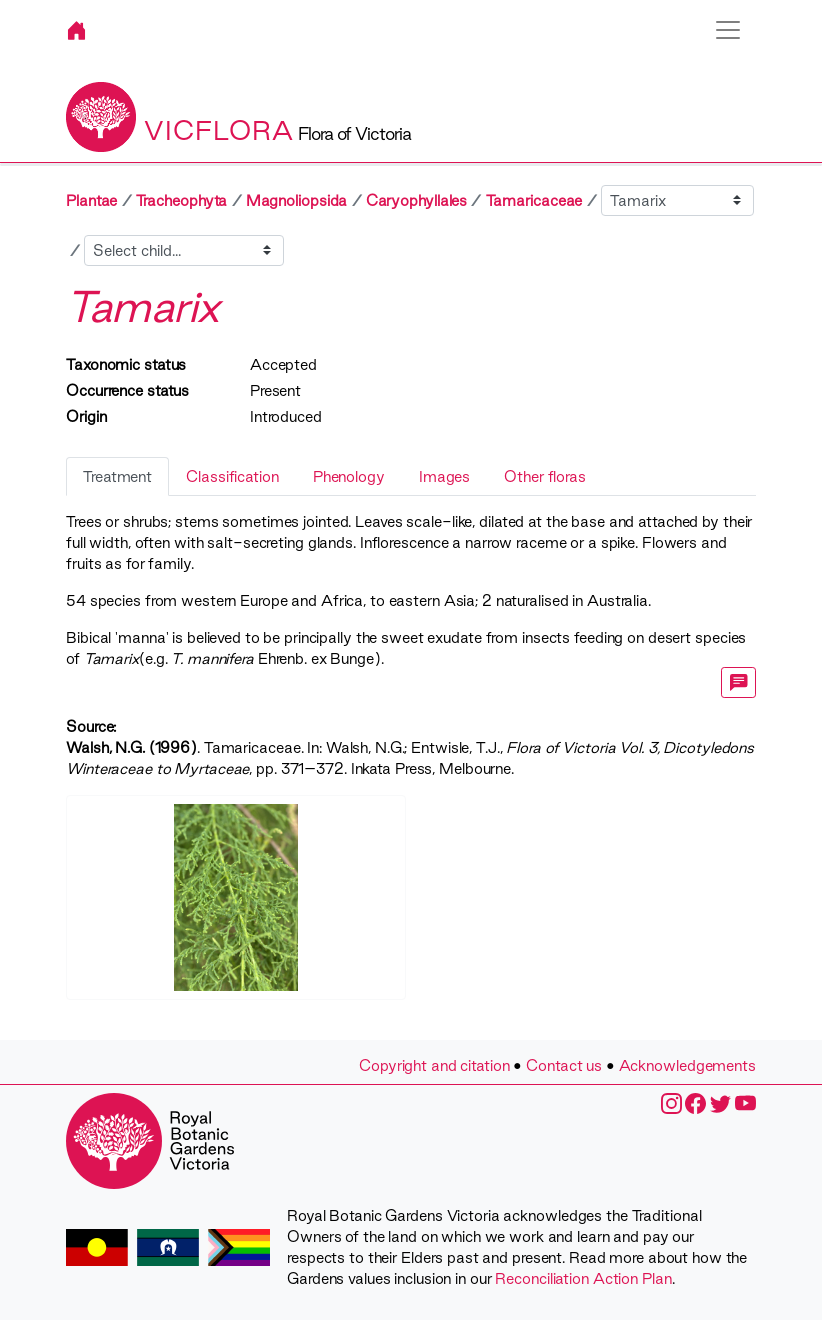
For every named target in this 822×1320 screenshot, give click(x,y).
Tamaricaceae (534, 200)
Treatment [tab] (117, 476)
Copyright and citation (434, 1065)
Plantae (91, 200)
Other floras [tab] (545, 476)
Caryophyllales (417, 200)
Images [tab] (444, 476)
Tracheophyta (182, 200)
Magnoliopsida (297, 200)
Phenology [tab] (349, 476)
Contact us (564, 1065)
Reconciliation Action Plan (583, 1278)
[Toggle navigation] (728, 30)
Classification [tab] (232, 476)
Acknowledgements (687, 1065)
